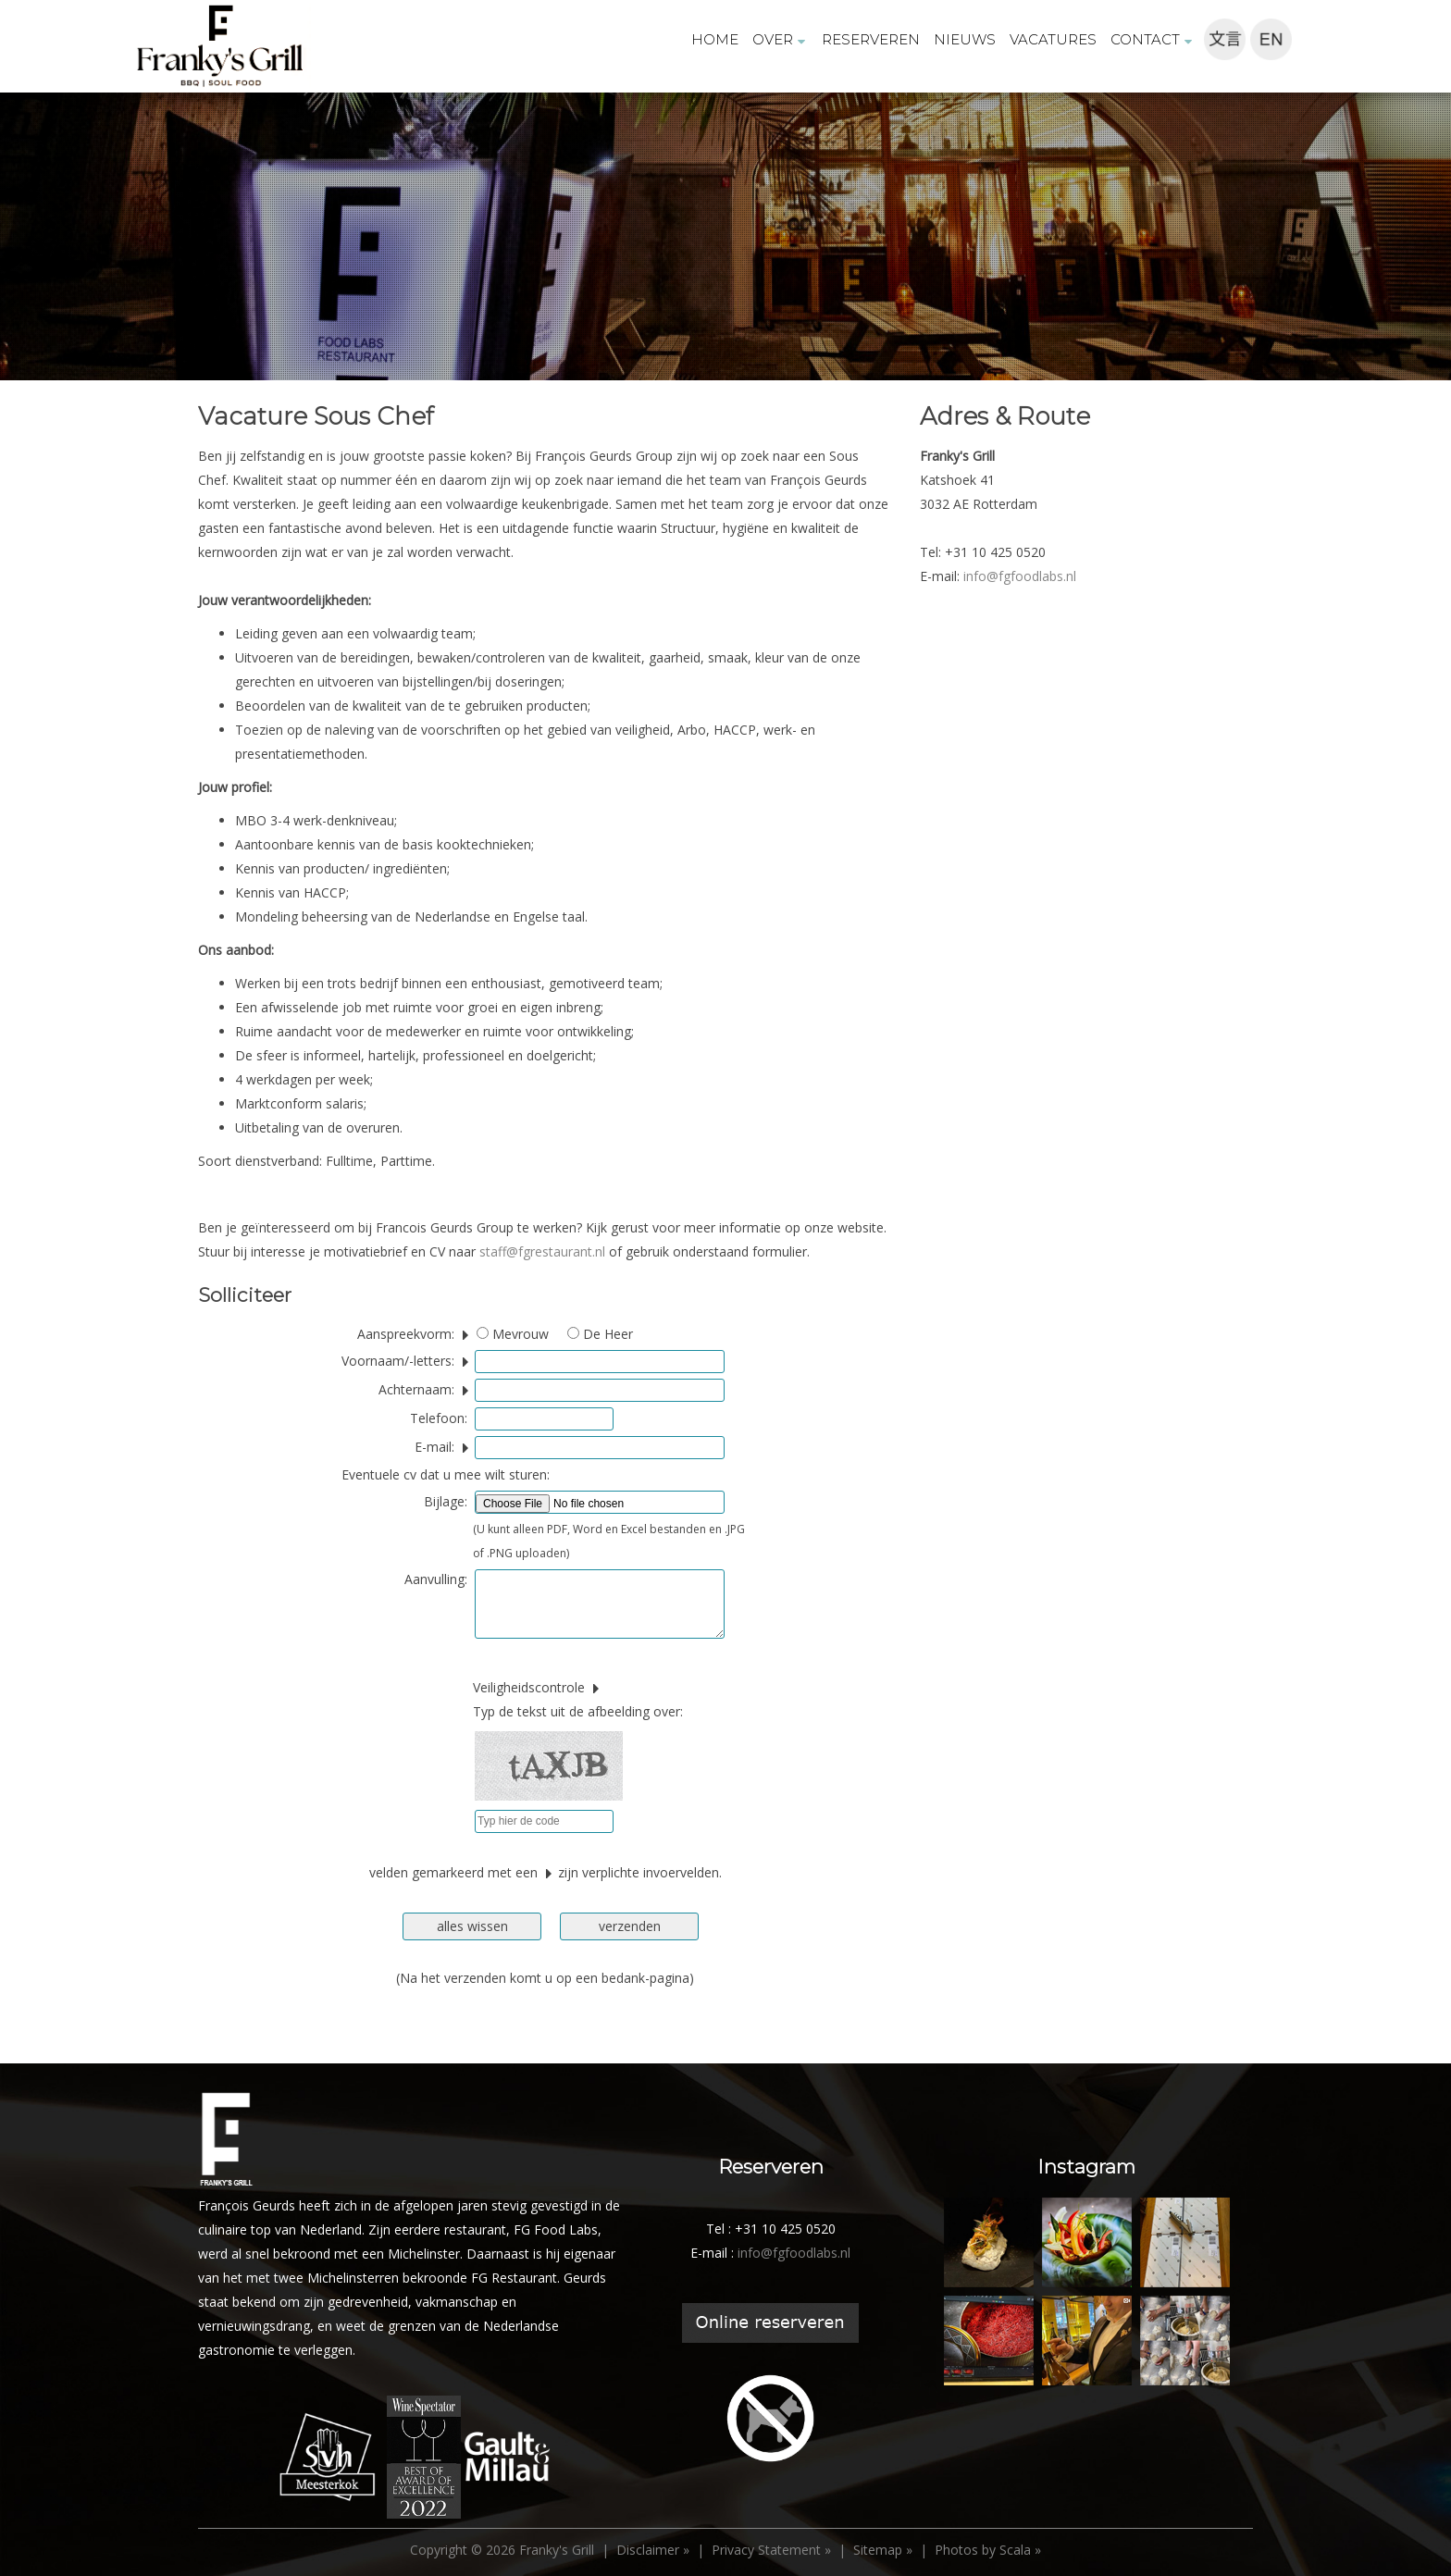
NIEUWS (965, 39)
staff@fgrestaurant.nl (542, 1251)
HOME (714, 39)
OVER (780, 39)
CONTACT (1152, 39)
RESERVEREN (871, 39)
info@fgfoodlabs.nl (1019, 576)
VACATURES (1053, 39)
